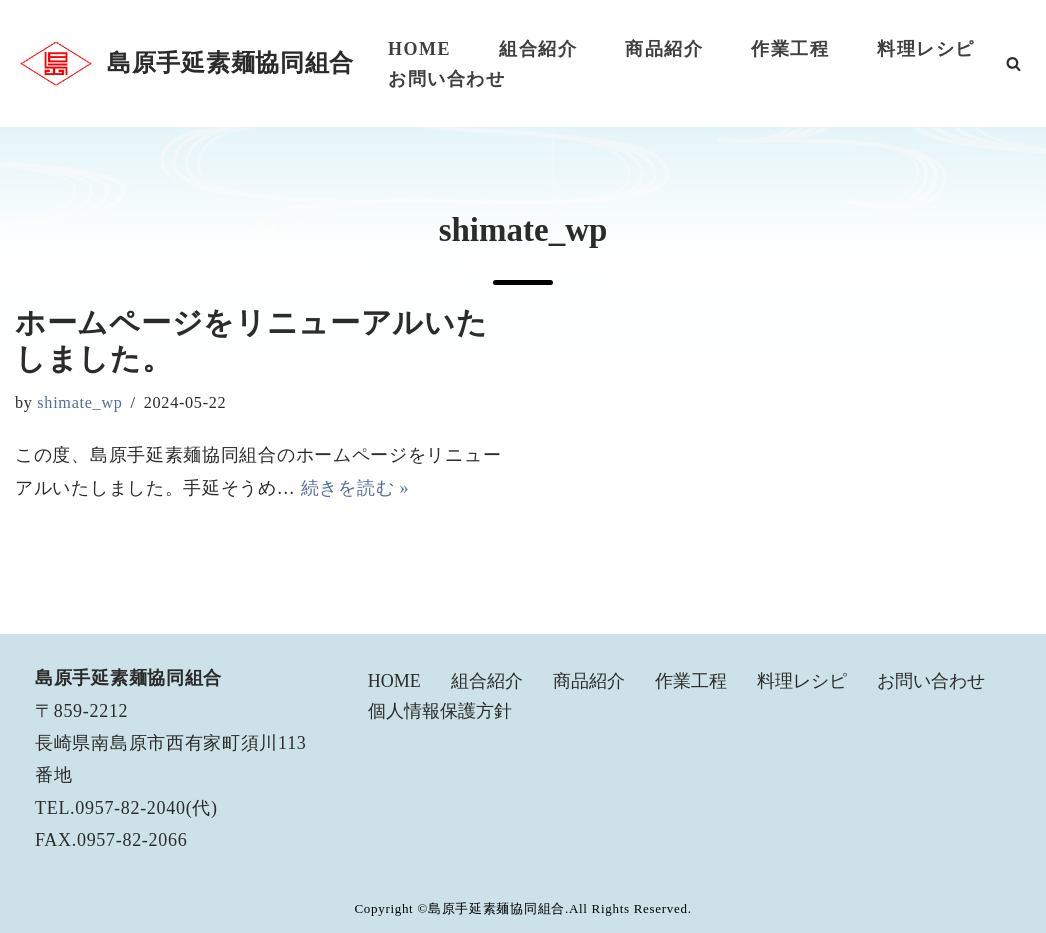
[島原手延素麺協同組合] (184, 63)
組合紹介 (538, 49)
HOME (419, 49)
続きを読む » (355, 488)
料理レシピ (926, 49)
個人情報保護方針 (440, 711)
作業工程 (790, 49)
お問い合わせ (446, 79)
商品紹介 (664, 49)
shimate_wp (79, 403)
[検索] (1013, 63)
